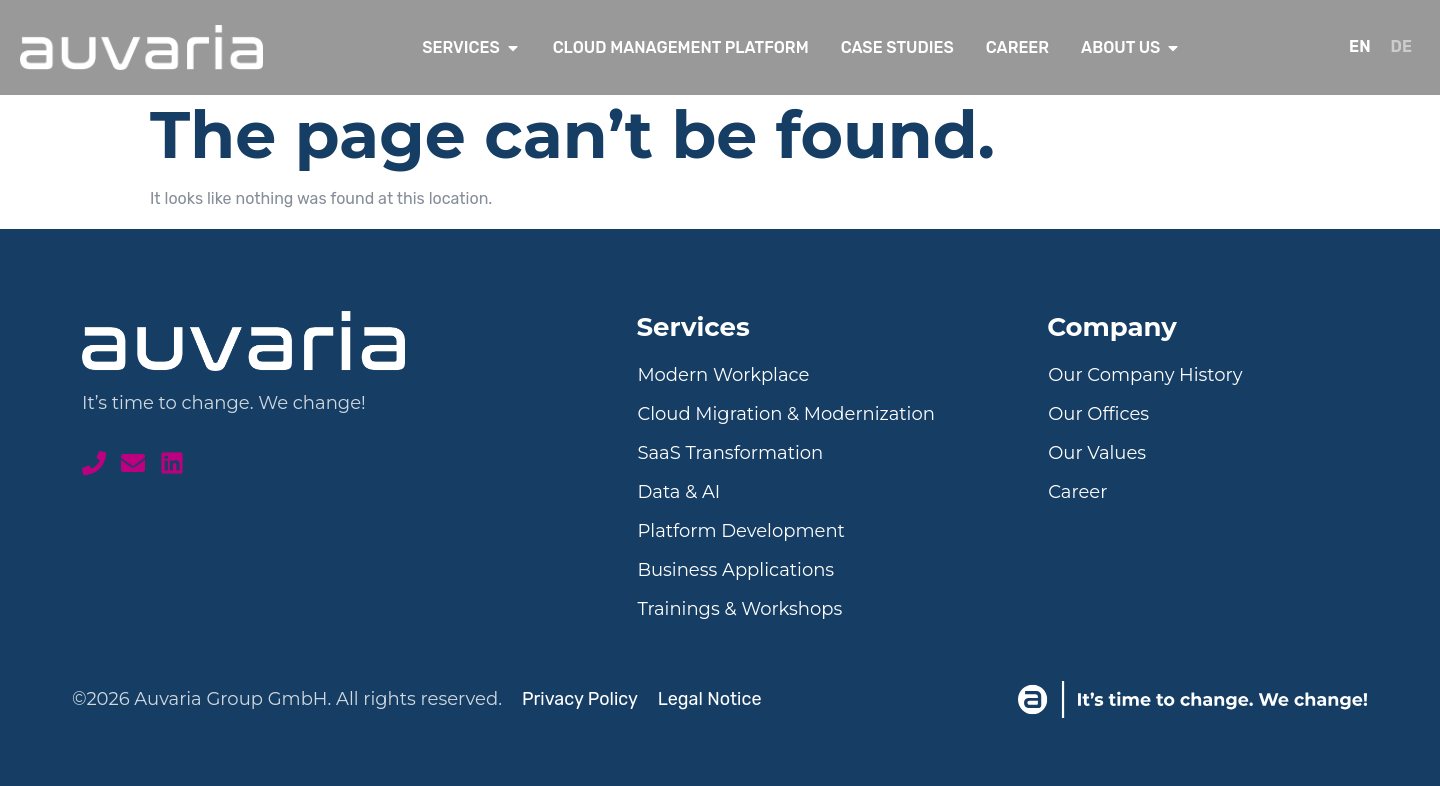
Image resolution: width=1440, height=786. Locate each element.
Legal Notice (710, 699)
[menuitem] (1360, 47)
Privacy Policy (580, 699)
